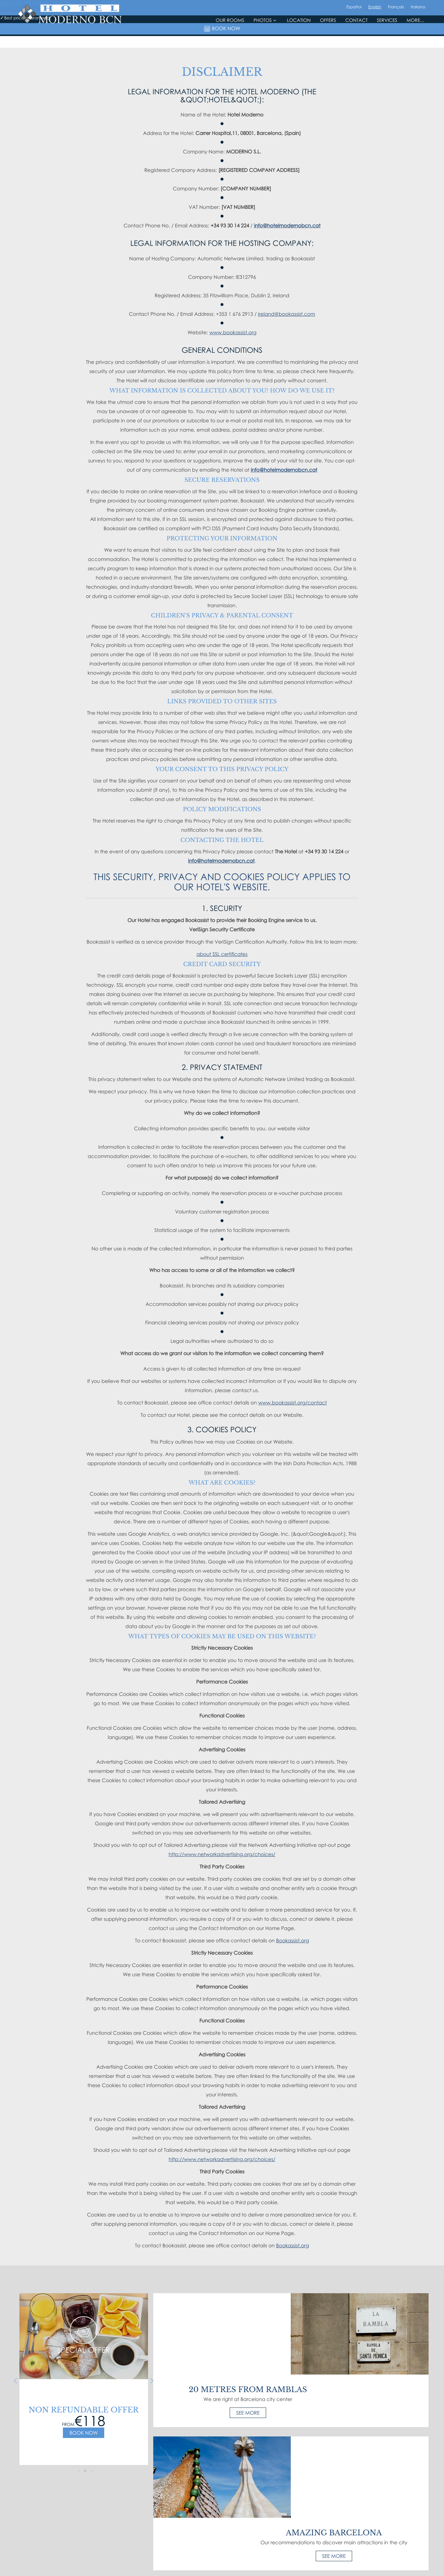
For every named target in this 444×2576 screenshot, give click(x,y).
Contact (356, 45)
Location (299, 45)
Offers (328, 45)
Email (300, 2507)
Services (387, 45)
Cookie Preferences (265, 2543)
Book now (80, 2433)
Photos (265, 45)
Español (354, 31)
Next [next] (147, 2380)
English (374, 31)
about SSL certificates (221, 954)
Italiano (418, 31)
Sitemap (166, 2543)
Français (396, 31)
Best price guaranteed (221, 2543)
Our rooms (230, 45)
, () (183, 2507)
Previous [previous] (11, 2380)
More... (415, 45)
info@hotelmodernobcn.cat (287, 225)
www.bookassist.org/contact (292, 1403)
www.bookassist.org (233, 332)
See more (222, 2331)
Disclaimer (187, 2543)
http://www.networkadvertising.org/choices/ (222, 1854)
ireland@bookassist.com (286, 314)
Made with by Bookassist (222, 2565)
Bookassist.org (292, 1940)
